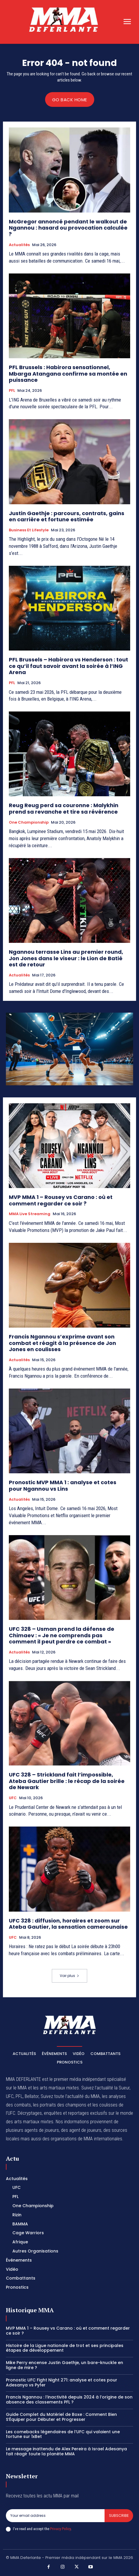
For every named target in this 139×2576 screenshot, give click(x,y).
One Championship (29, 822)
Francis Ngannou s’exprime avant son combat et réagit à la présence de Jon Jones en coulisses (62, 1343)
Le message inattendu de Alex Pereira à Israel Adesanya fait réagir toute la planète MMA (66, 2451)
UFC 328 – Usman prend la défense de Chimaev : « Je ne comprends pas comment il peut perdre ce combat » (61, 1635)
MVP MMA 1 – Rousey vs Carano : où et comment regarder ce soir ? (60, 1200)
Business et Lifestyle (29, 530)
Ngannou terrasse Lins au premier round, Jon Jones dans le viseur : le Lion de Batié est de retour (66, 958)
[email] (55, 2515)
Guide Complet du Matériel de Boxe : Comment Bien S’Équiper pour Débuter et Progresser (61, 2416)
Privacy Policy (60, 2529)
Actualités (19, 245)
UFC (13, 1798)
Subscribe (119, 2515)
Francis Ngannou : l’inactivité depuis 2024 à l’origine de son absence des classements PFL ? (69, 2399)
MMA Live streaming (29, 1214)
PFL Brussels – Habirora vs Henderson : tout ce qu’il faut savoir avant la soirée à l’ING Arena (68, 666)
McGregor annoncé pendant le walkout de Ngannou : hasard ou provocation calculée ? (68, 228)
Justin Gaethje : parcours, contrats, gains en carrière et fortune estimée (66, 516)
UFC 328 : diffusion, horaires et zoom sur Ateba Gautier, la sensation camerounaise (68, 1924)
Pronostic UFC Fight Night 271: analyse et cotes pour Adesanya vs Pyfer (61, 2382)
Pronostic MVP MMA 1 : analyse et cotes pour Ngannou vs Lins (62, 1485)
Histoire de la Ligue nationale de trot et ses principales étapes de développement (64, 2348)
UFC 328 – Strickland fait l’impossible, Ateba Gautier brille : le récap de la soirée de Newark (67, 1781)
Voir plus (69, 1975)
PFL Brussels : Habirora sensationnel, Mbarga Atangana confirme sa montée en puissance (68, 374)
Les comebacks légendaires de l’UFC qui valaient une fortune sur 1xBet (63, 2434)
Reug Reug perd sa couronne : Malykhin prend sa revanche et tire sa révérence (63, 808)
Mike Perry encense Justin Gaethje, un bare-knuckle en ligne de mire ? (64, 2365)
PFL (12, 390)
